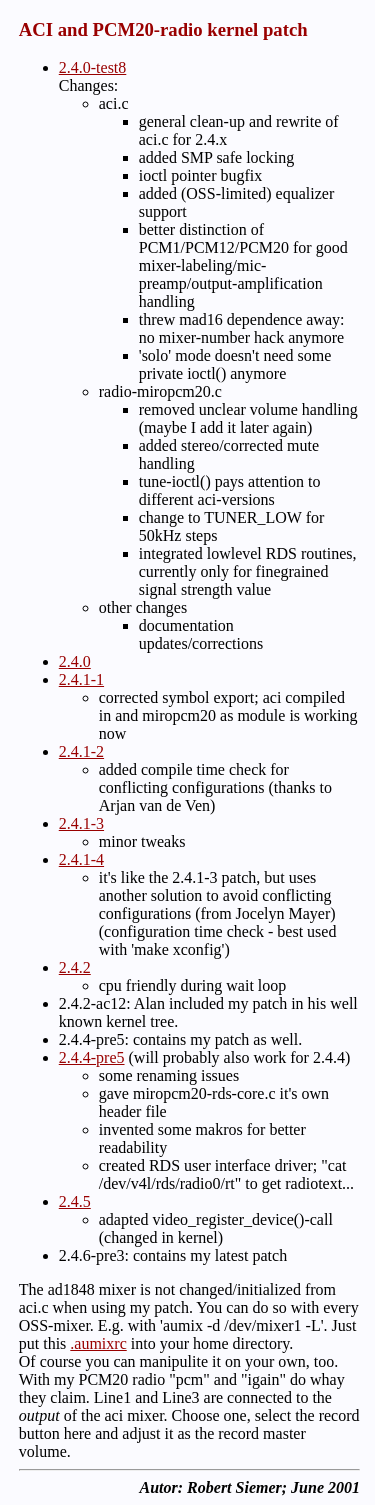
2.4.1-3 (81, 823)
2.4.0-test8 (93, 67)
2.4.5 (75, 1201)
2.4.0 (75, 661)
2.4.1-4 (81, 859)
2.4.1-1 (81, 679)
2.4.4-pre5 (92, 1057)
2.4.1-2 (81, 751)
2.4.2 (75, 967)
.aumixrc (98, 1343)
